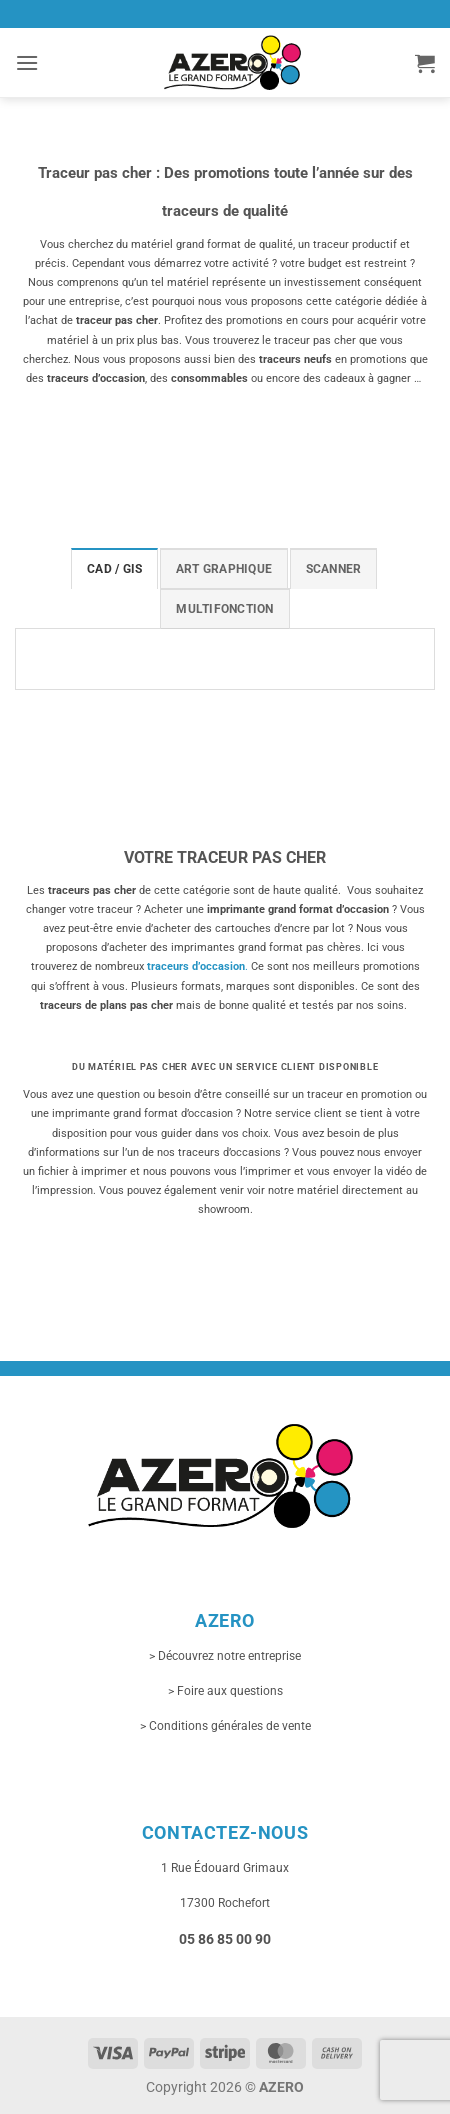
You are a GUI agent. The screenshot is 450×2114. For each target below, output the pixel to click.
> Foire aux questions (225, 1691)
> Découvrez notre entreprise (225, 1656)
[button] (27, 62)
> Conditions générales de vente (225, 1726)
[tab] (114, 568)
